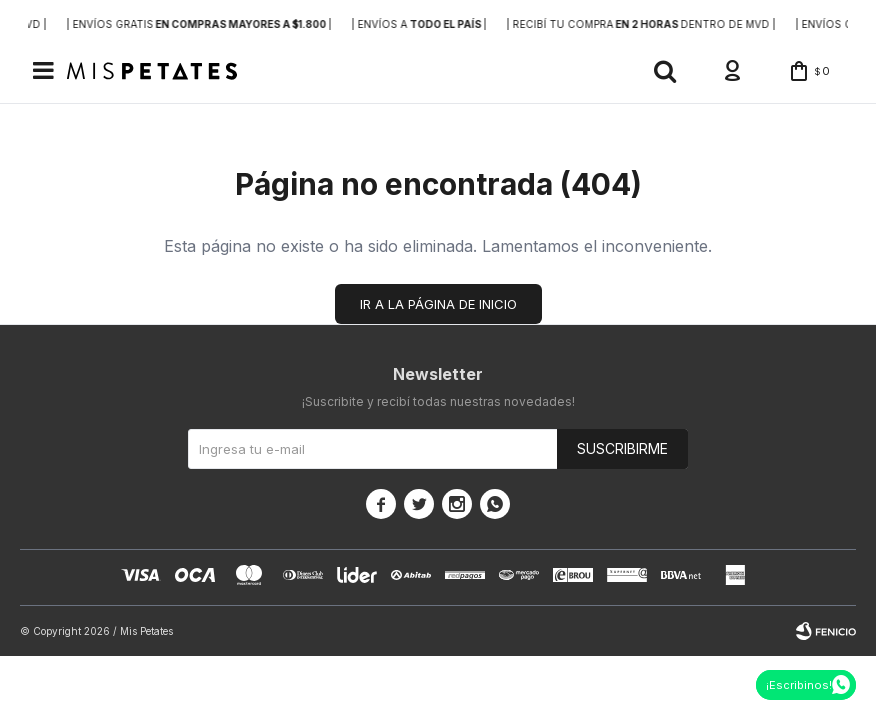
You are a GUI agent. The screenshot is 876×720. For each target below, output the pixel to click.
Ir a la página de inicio (438, 304)
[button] (665, 71)
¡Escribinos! (799, 685)
